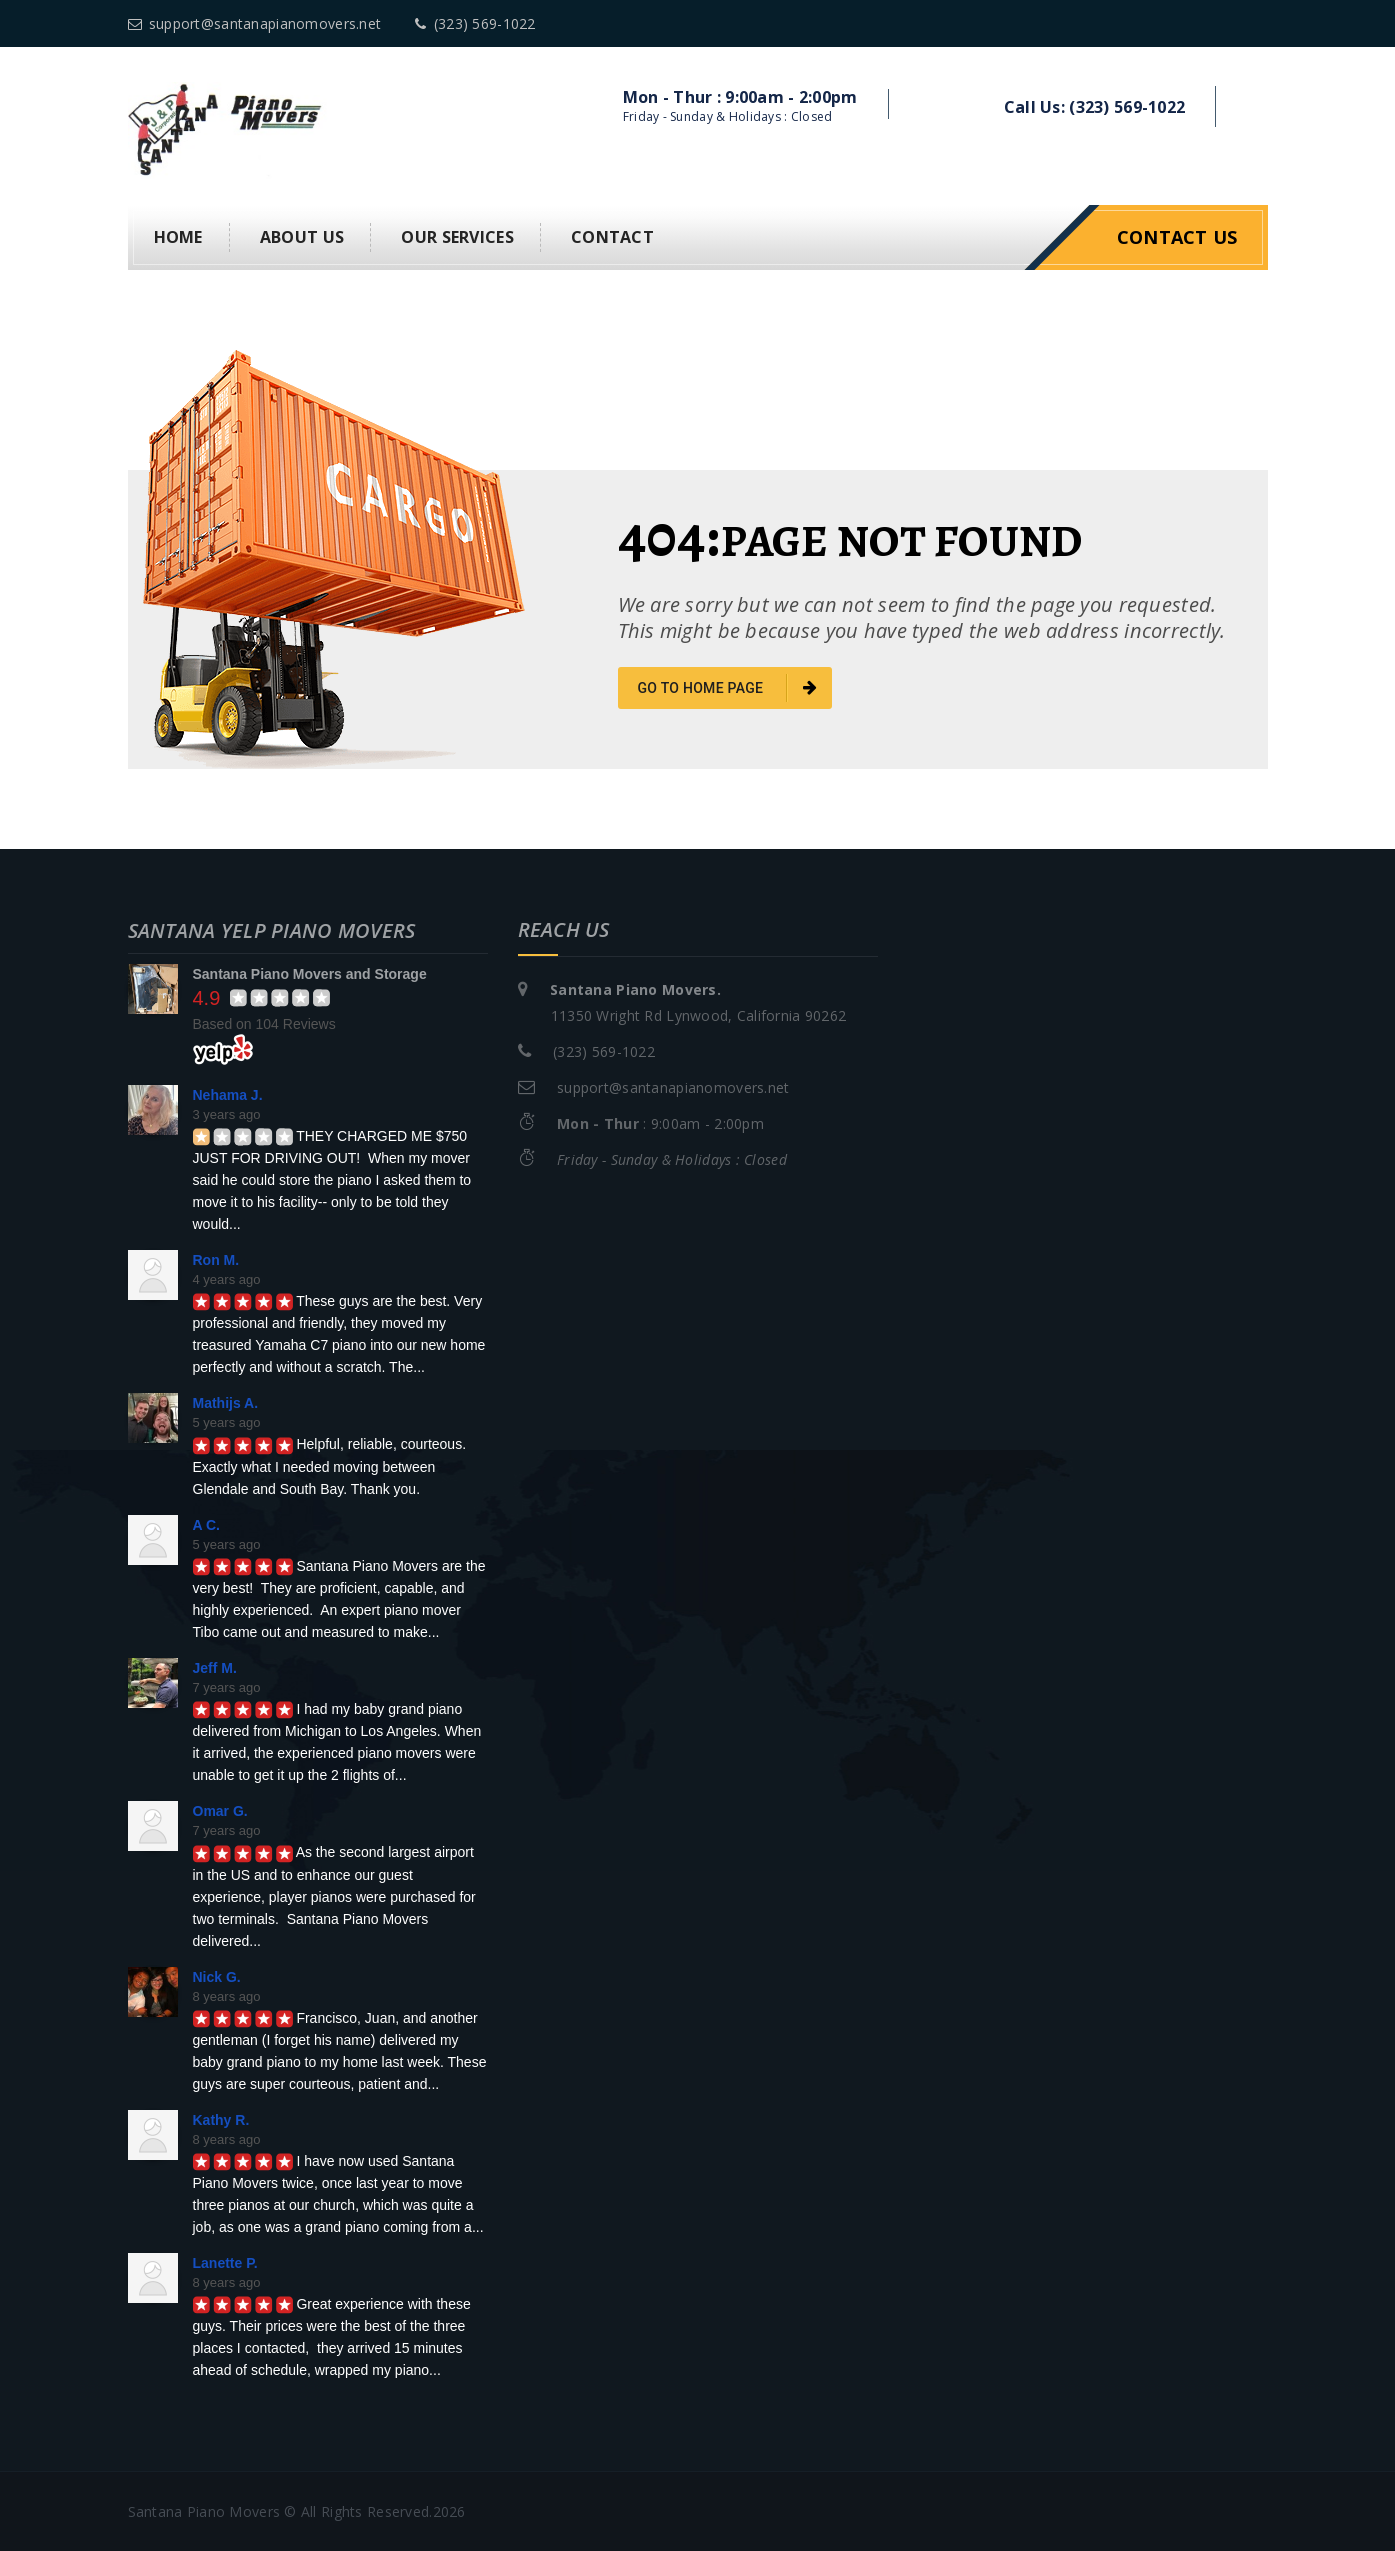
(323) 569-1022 (475, 23)
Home (178, 236)
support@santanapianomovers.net (255, 23)
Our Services (457, 236)
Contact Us (1177, 236)
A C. (206, 1523)
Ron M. (216, 1259)
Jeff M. (215, 1666)
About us (302, 236)
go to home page (728, 687)
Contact (612, 236)
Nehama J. (228, 1093)
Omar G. (220, 1810)
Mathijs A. (226, 1402)
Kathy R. (221, 2118)
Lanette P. (225, 2262)
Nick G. (217, 1975)
